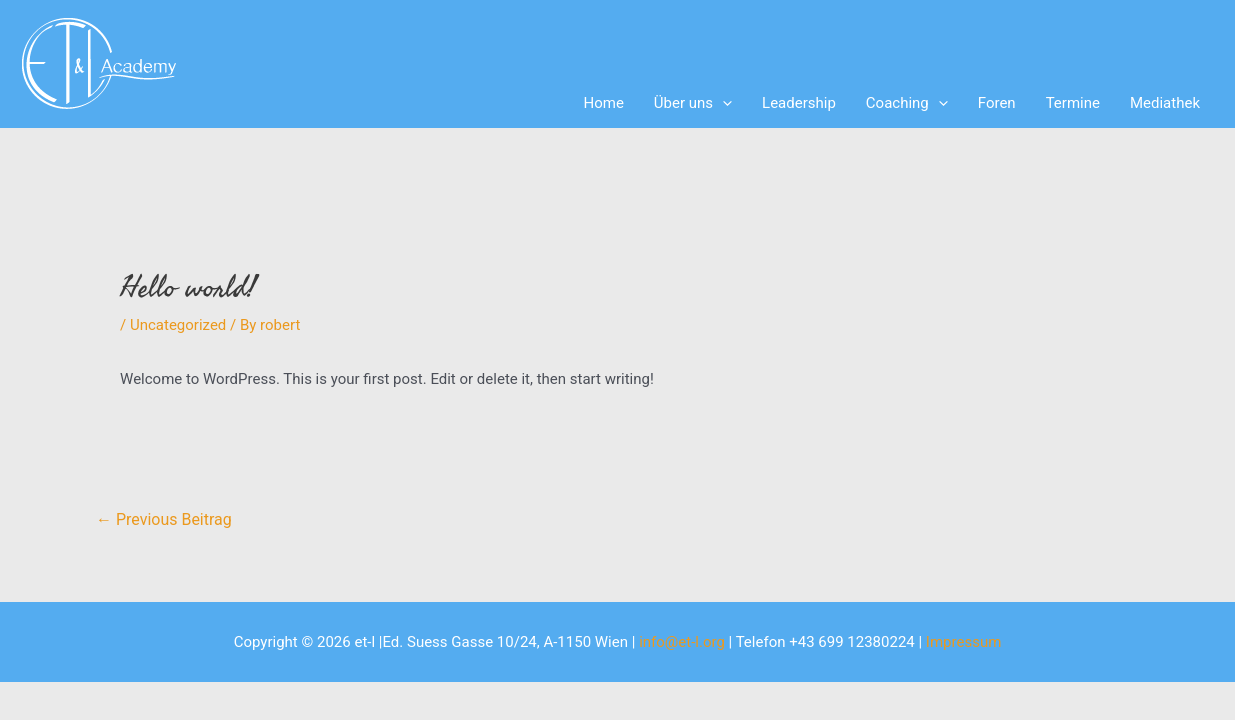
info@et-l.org (682, 642)
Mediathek (1165, 103)
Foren (997, 103)
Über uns (693, 103)
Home (603, 103)
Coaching (907, 103)
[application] (722, 103)
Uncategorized (178, 325)
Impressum (963, 642)
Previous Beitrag (164, 519)
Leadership (799, 103)
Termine (1073, 103)
